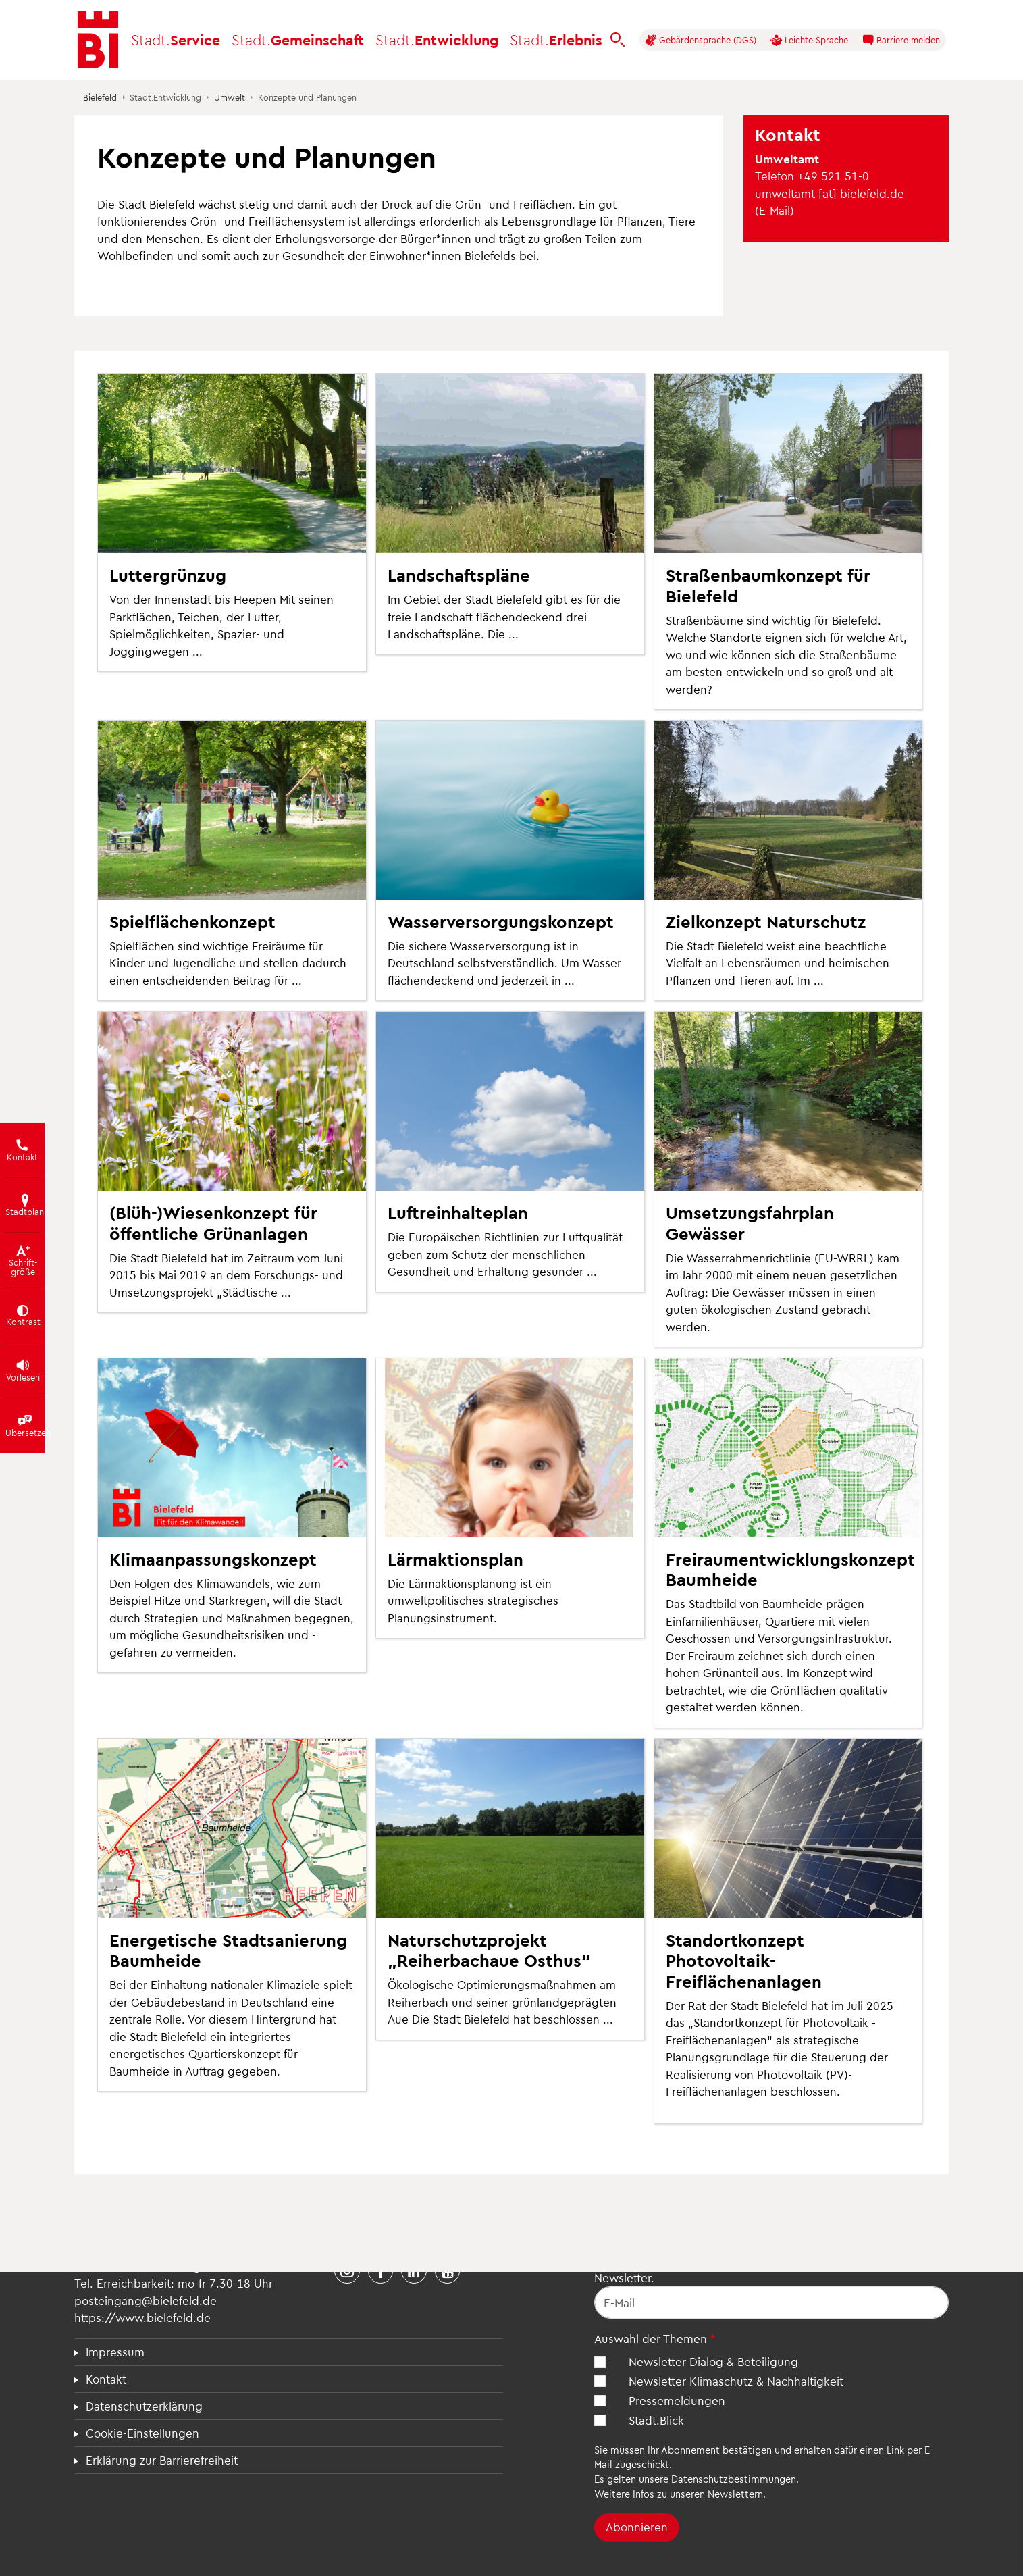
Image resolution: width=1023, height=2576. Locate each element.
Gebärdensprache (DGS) (700, 40)
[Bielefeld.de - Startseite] (98, 39)
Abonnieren (637, 2526)
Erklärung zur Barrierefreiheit (162, 2460)
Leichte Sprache (809, 40)
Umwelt (229, 97)
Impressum (115, 2352)
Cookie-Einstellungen (142, 2433)
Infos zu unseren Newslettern (698, 2494)
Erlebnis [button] (556, 39)
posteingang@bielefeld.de (145, 2300)
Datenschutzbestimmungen (733, 2479)
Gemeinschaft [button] (298, 39)
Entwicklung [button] (436, 39)
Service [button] (175, 39)
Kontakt (106, 2379)
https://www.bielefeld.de (142, 2317)
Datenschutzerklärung (144, 2406)
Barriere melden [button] (901, 40)
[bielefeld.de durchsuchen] (618, 40)
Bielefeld (100, 97)
